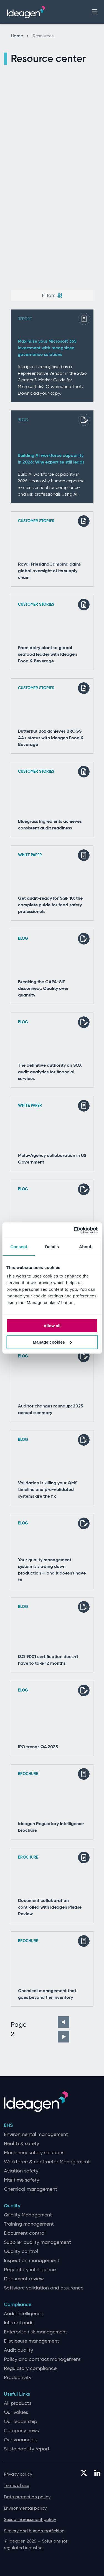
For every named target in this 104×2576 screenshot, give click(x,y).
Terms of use (16, 2485)
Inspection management (31, 2260)
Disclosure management (31, 2341)
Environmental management (36, 2134)
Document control (24, 2233)
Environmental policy (25, 2508)
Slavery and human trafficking (34, 2530)
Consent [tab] (18, 1246)
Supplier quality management (37, 2242)
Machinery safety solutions (34, 2153)
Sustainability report (27, 2449)
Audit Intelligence (23, 2314)
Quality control (21, 2251)
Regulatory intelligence (30, 2270)
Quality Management (28, 2215)
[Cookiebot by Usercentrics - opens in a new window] (74, 1230)
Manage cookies (52, 1342)
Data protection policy (27, 2496)
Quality (12, 2206)
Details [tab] (52, 1246)
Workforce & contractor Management (47, 2162)
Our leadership (20, 2421)
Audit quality (18, 2350)
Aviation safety (21, 2171)
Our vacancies (20, 2440)
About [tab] (85, 1246)
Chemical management (30, 2189)
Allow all (52, 1325)
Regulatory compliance (30, 2368)
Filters (52, 295)
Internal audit (19, 2323)
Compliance (17, 2304)
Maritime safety (21, 2180)
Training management (29, 2224)
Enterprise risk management (35, 2332)
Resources (43, 35)
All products (17, 2403)
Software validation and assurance (43, 2288)
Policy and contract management (42, 2359)
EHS (8, 2125)
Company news (21, 2431)
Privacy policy (18, 2474)
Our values (16, 2412)
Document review (24, 2279)
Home (20, 35)
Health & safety (21, 2143)
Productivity (17, 2377)
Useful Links (17, 2394)
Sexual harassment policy (30, 2519)
